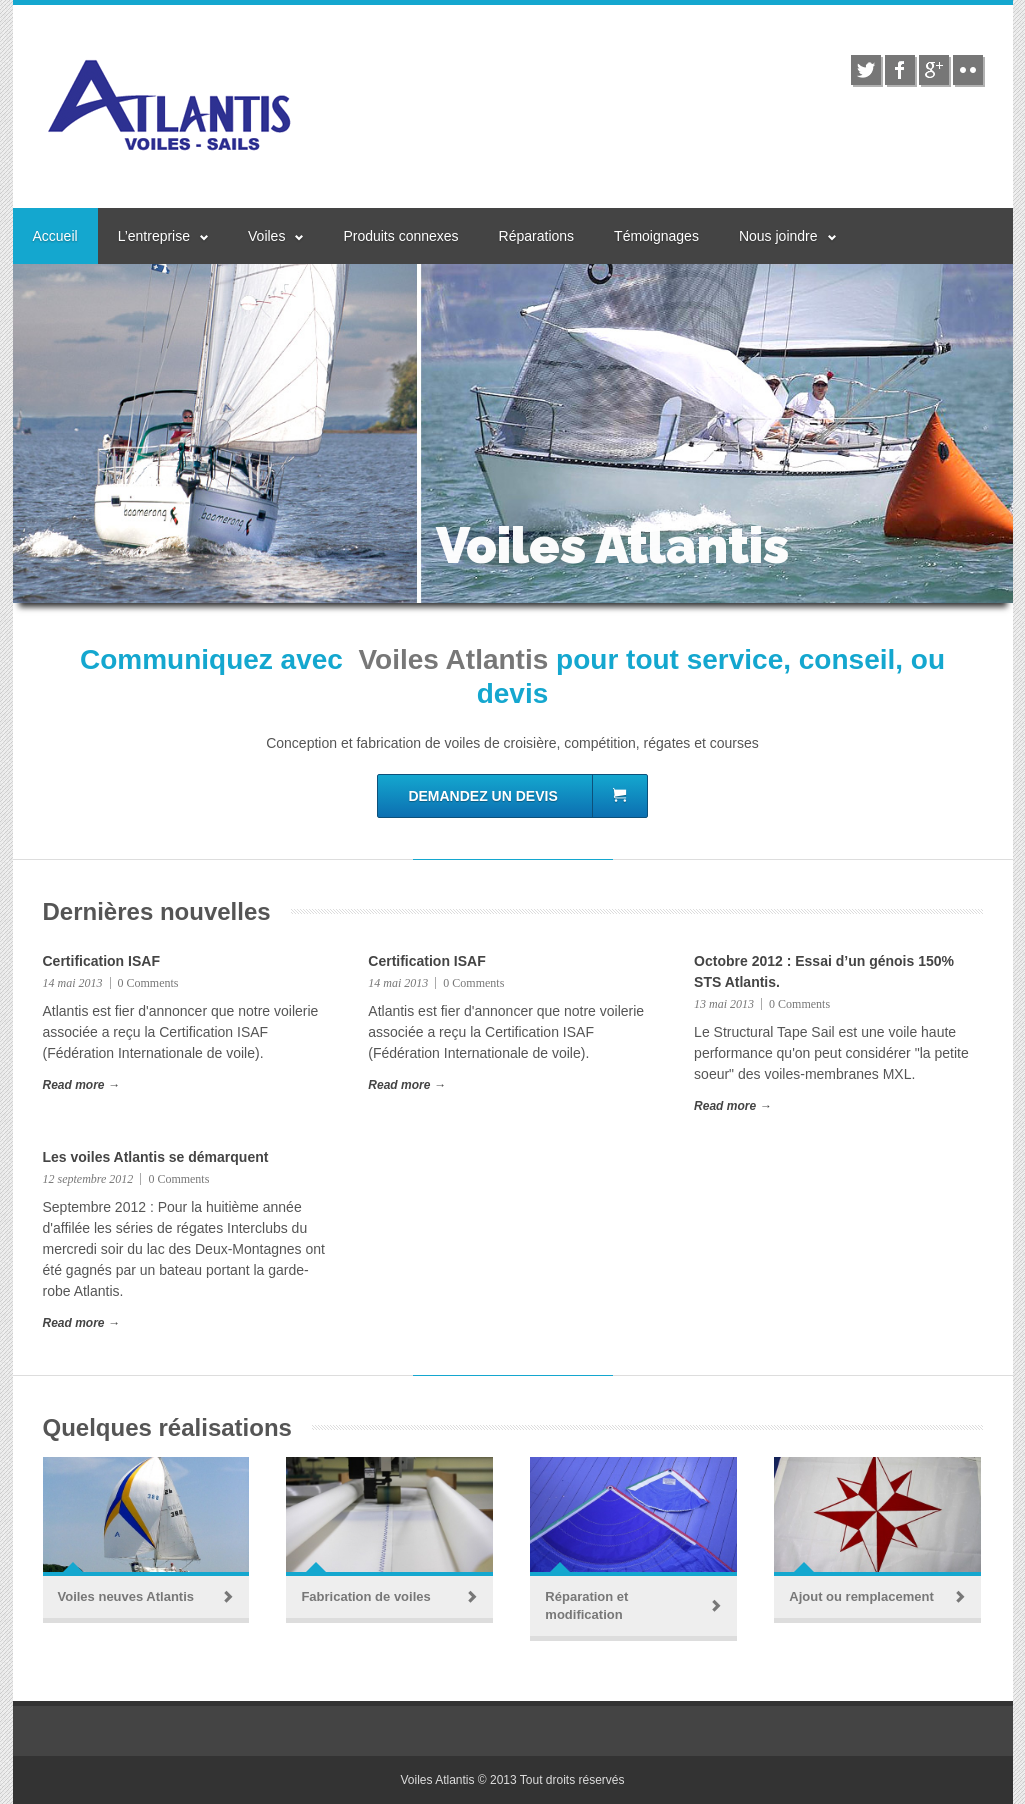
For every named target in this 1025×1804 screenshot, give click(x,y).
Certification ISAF (101, 961)
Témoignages (656, 236)
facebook (900, 70)
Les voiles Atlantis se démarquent (156, 1157)
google (934, 70)
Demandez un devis (517, 796)
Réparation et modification (586, 1605)
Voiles (266, 236)
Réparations (537, 236)
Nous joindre (778, 236)
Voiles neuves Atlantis (126, 1596)
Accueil (55, 236)
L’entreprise (154, 236)
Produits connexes (400, 236)
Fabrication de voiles (365, 1596)
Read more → (81, 1085)
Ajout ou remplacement (861, 1596)
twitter (866, 70)
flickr (968, 70)
